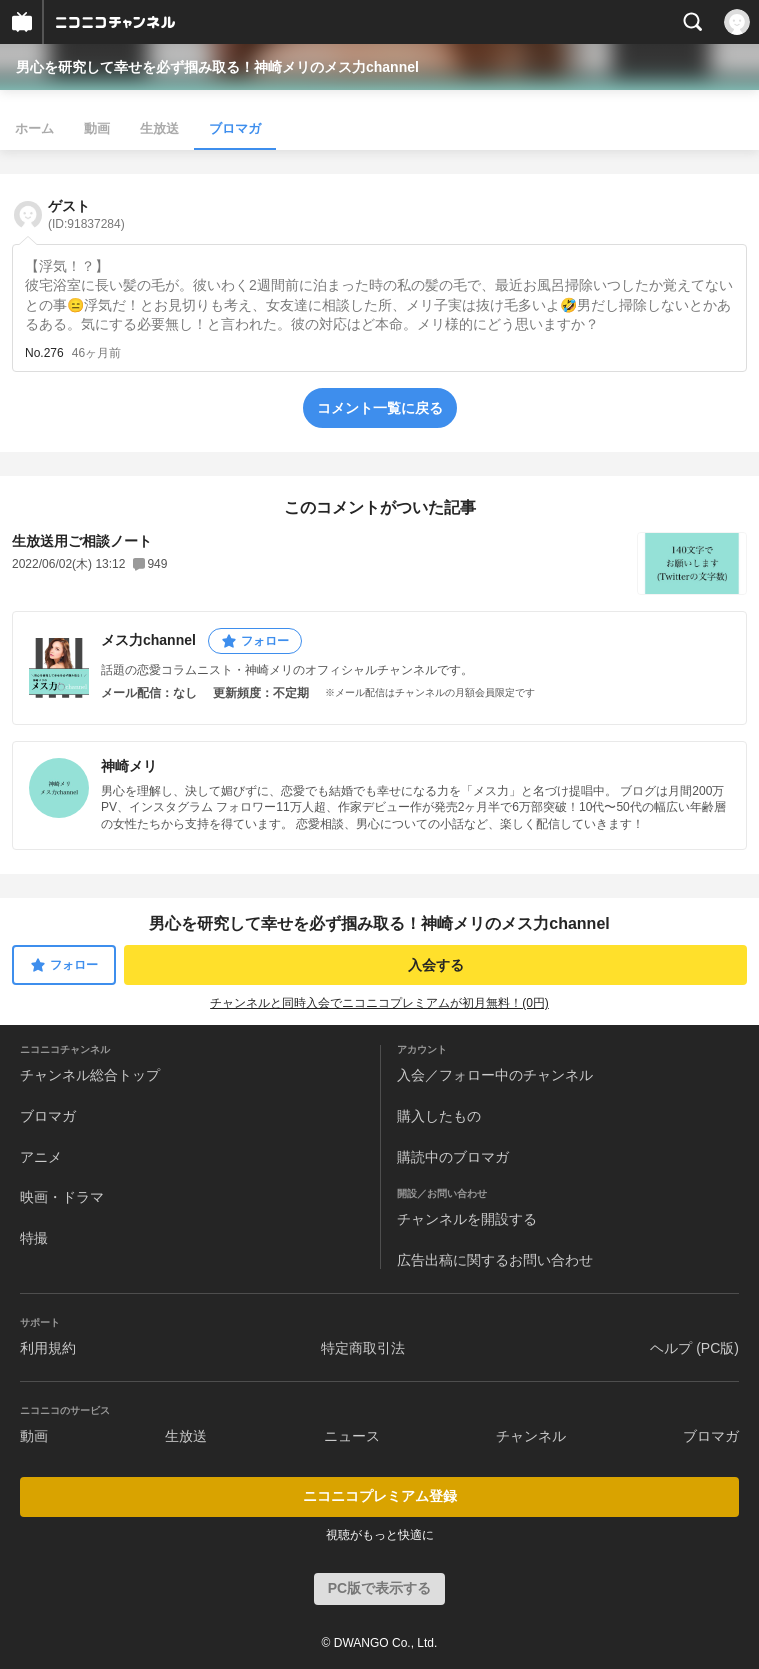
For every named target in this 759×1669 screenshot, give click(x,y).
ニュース (352, 1436)
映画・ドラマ (62, 1197)
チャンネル (531, 1436)
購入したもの (439, 1116)
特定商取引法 (363, 1348)
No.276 (44, 353)
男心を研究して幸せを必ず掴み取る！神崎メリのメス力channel (217, 67)
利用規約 (48, 1348)
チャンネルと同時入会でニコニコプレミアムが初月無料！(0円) (379, 1003)
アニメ (41, 1157)
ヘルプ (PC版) (694, 1348)
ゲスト (86, 214)
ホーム (34, 128)
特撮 (34, 1238)
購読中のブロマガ (453, 1157)
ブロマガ (235, 128)
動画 (97, 128)
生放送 (159, 128)
